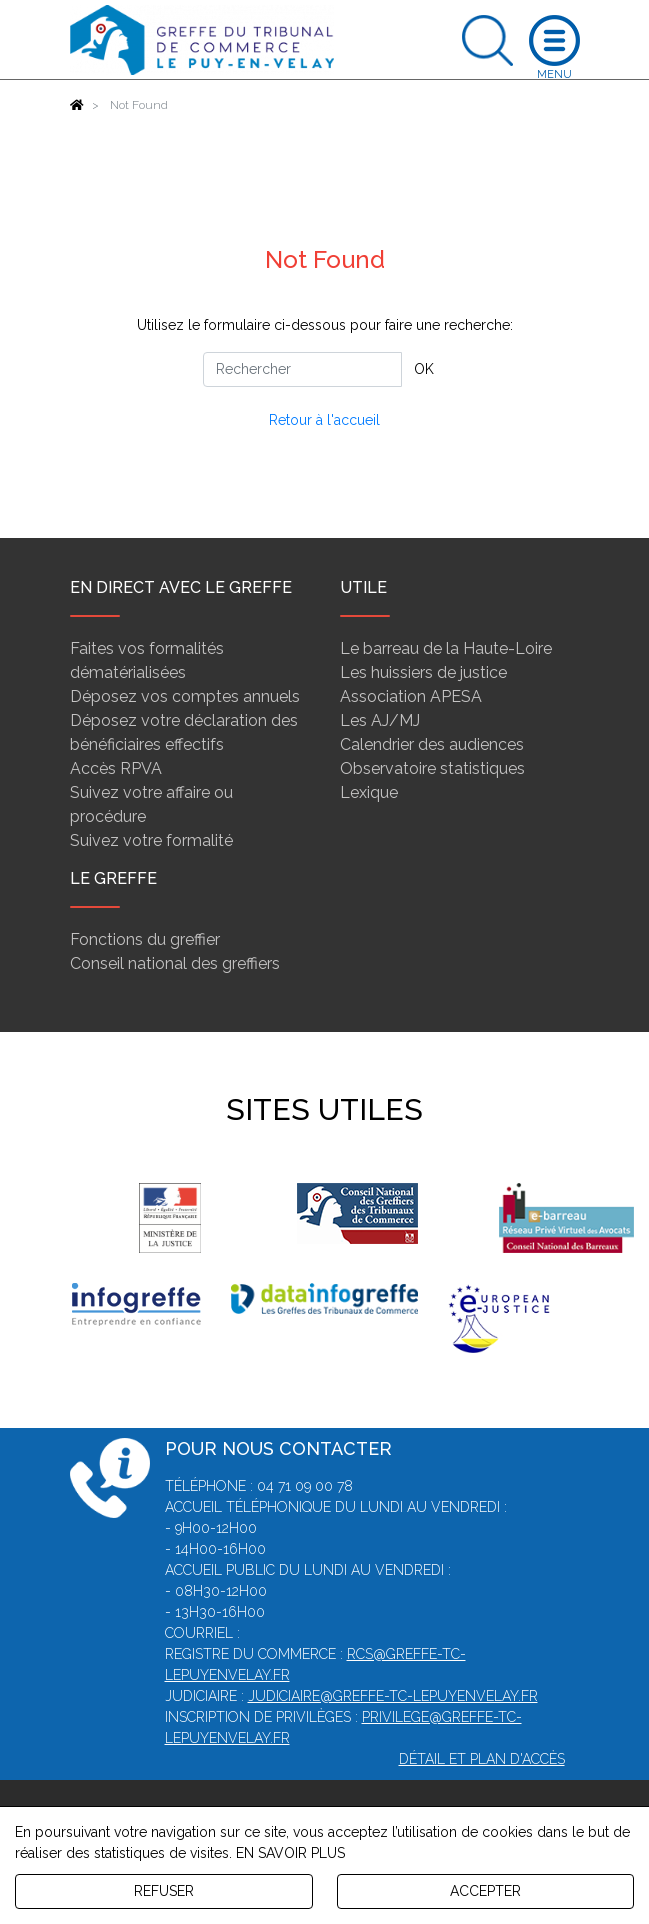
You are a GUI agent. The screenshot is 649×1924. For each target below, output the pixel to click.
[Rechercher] (302, 369)
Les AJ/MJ (380, 720)
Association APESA (411, 696)
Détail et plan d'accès (482, 1759)
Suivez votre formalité (151, 840)
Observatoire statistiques (432, 768)
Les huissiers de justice (423, 672)
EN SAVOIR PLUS (290, 1853)
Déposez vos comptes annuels (185, 696)
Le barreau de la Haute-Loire (446, 648)
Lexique (369, 792)
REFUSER (164, 1891)
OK (424, 369)
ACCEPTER (485, 1891)
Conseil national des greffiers (175, 963)
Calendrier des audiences (432, 744)
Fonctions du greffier (145, 939)
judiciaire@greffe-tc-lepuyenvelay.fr (393, 1696)
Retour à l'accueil (324, 420)
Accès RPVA (116, 768)
